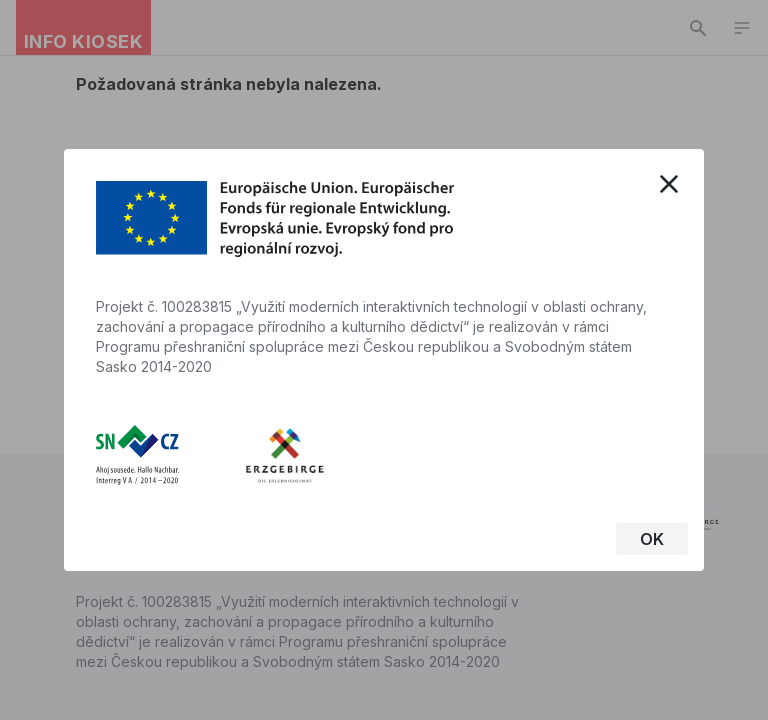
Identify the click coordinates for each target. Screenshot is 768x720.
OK (652, 539)
